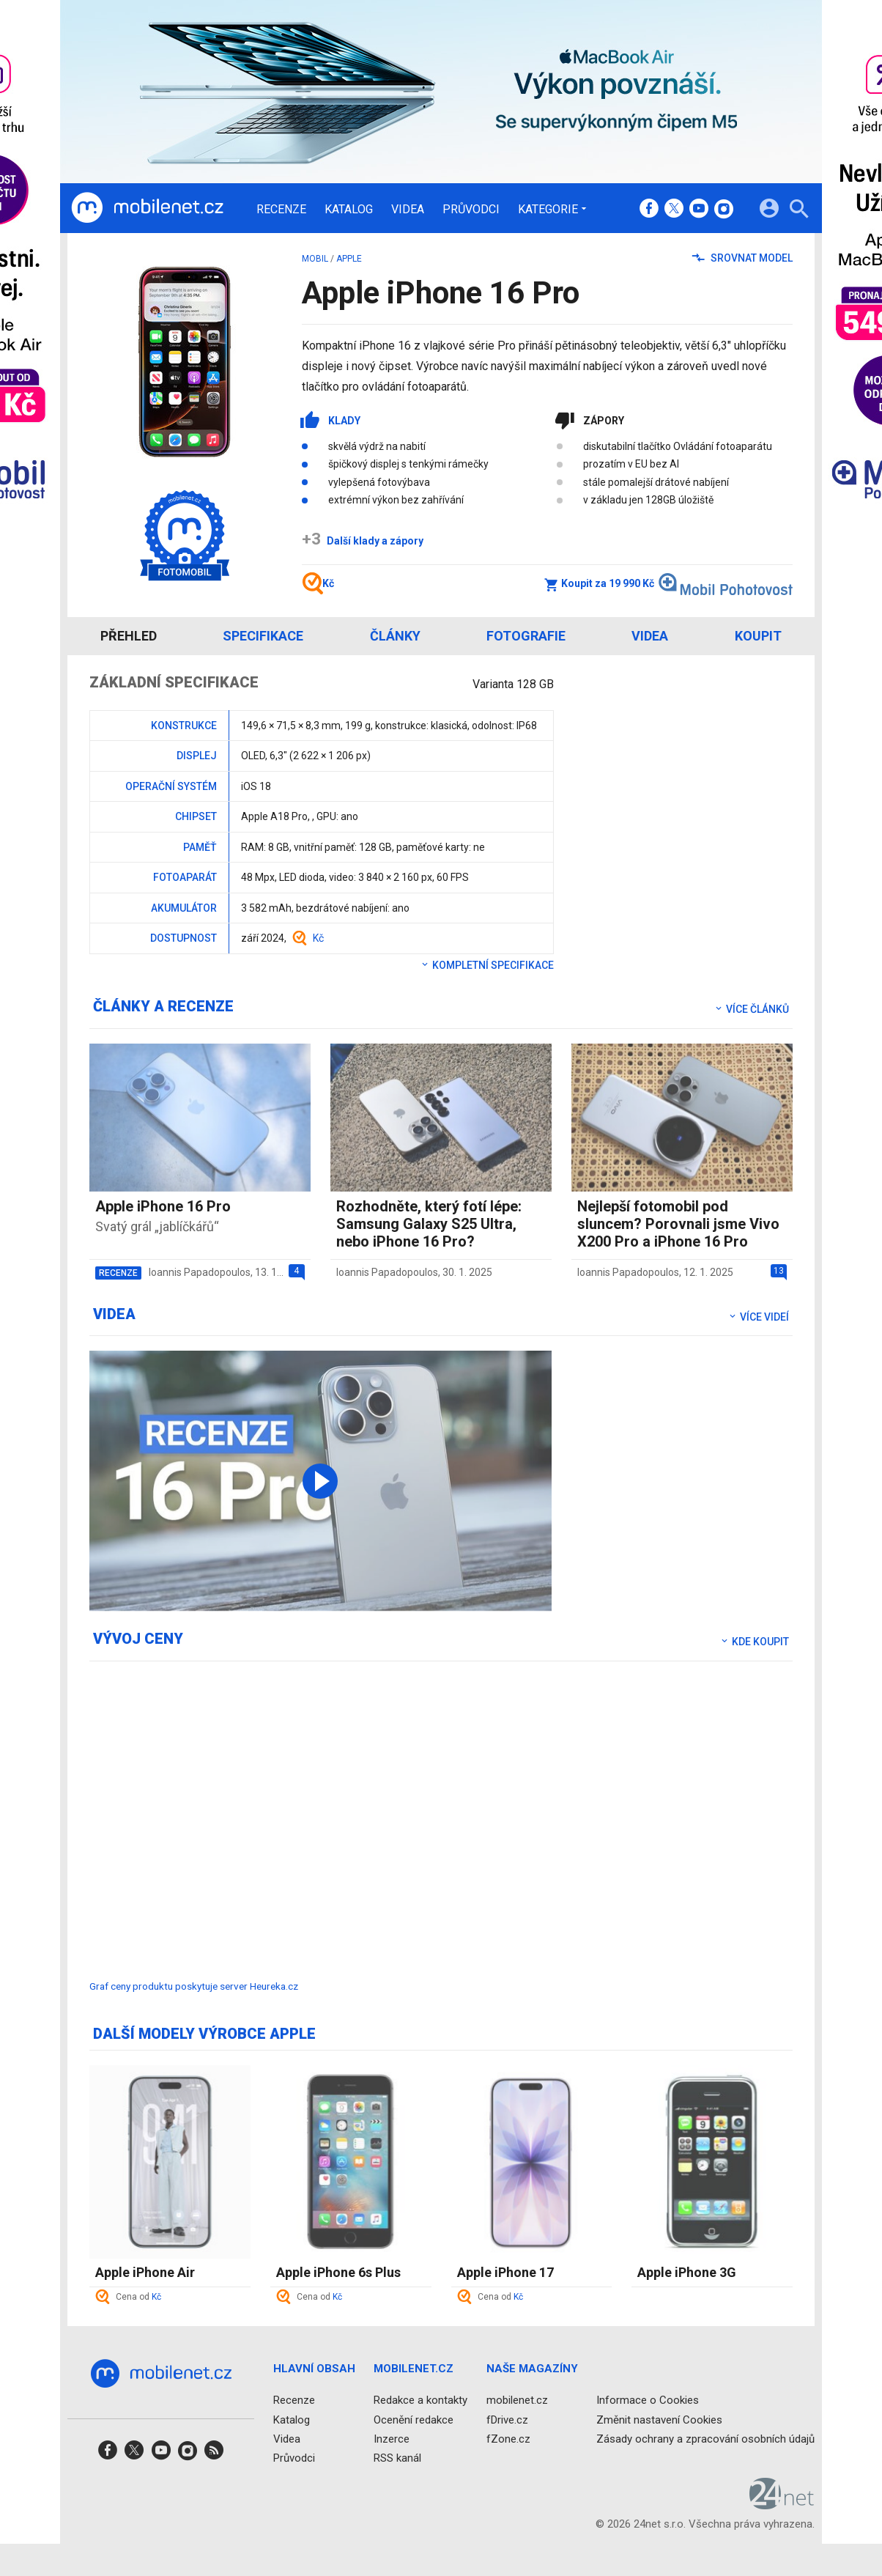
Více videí (758, 1317)
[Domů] (147, 208)
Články (395, 635)
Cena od (138, 2297)
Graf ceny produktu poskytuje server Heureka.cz (193, 1986)
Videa (407, 209)
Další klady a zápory (362, 541)
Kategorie (548, 208)
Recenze (281, 209)
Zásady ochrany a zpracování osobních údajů (705, 2438)
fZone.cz (508, 2438)
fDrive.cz (507, 2419)
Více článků (751, 1009)
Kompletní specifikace (487, 965)
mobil (315, 259)
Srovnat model (742, 258)
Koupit (758, 635)
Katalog (349, 209)
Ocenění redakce (413, 2419)
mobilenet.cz (517, 2400)
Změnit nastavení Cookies (659, 2419)
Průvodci (471, 209)
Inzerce (392, 2438)
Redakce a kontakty (420, 2400)
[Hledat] (798, 211)
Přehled (128, 635)
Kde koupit (754, 1641)
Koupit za (668, 583)
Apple (349, 259)
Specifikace (263, 635)
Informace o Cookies (647, 2400)
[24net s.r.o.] (782, 2504)
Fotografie (526, 635)
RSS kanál (397, 2458)
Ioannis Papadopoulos (200, 1272)
